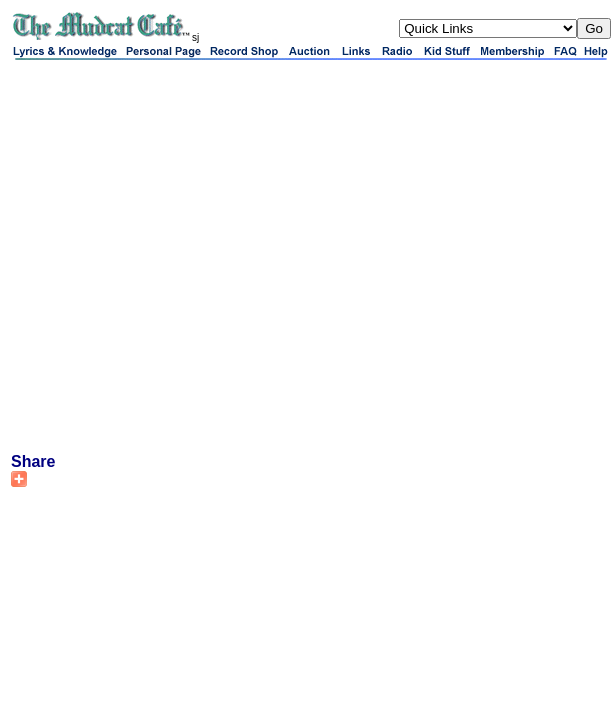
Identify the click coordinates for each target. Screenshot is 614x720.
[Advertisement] (187, 255)
